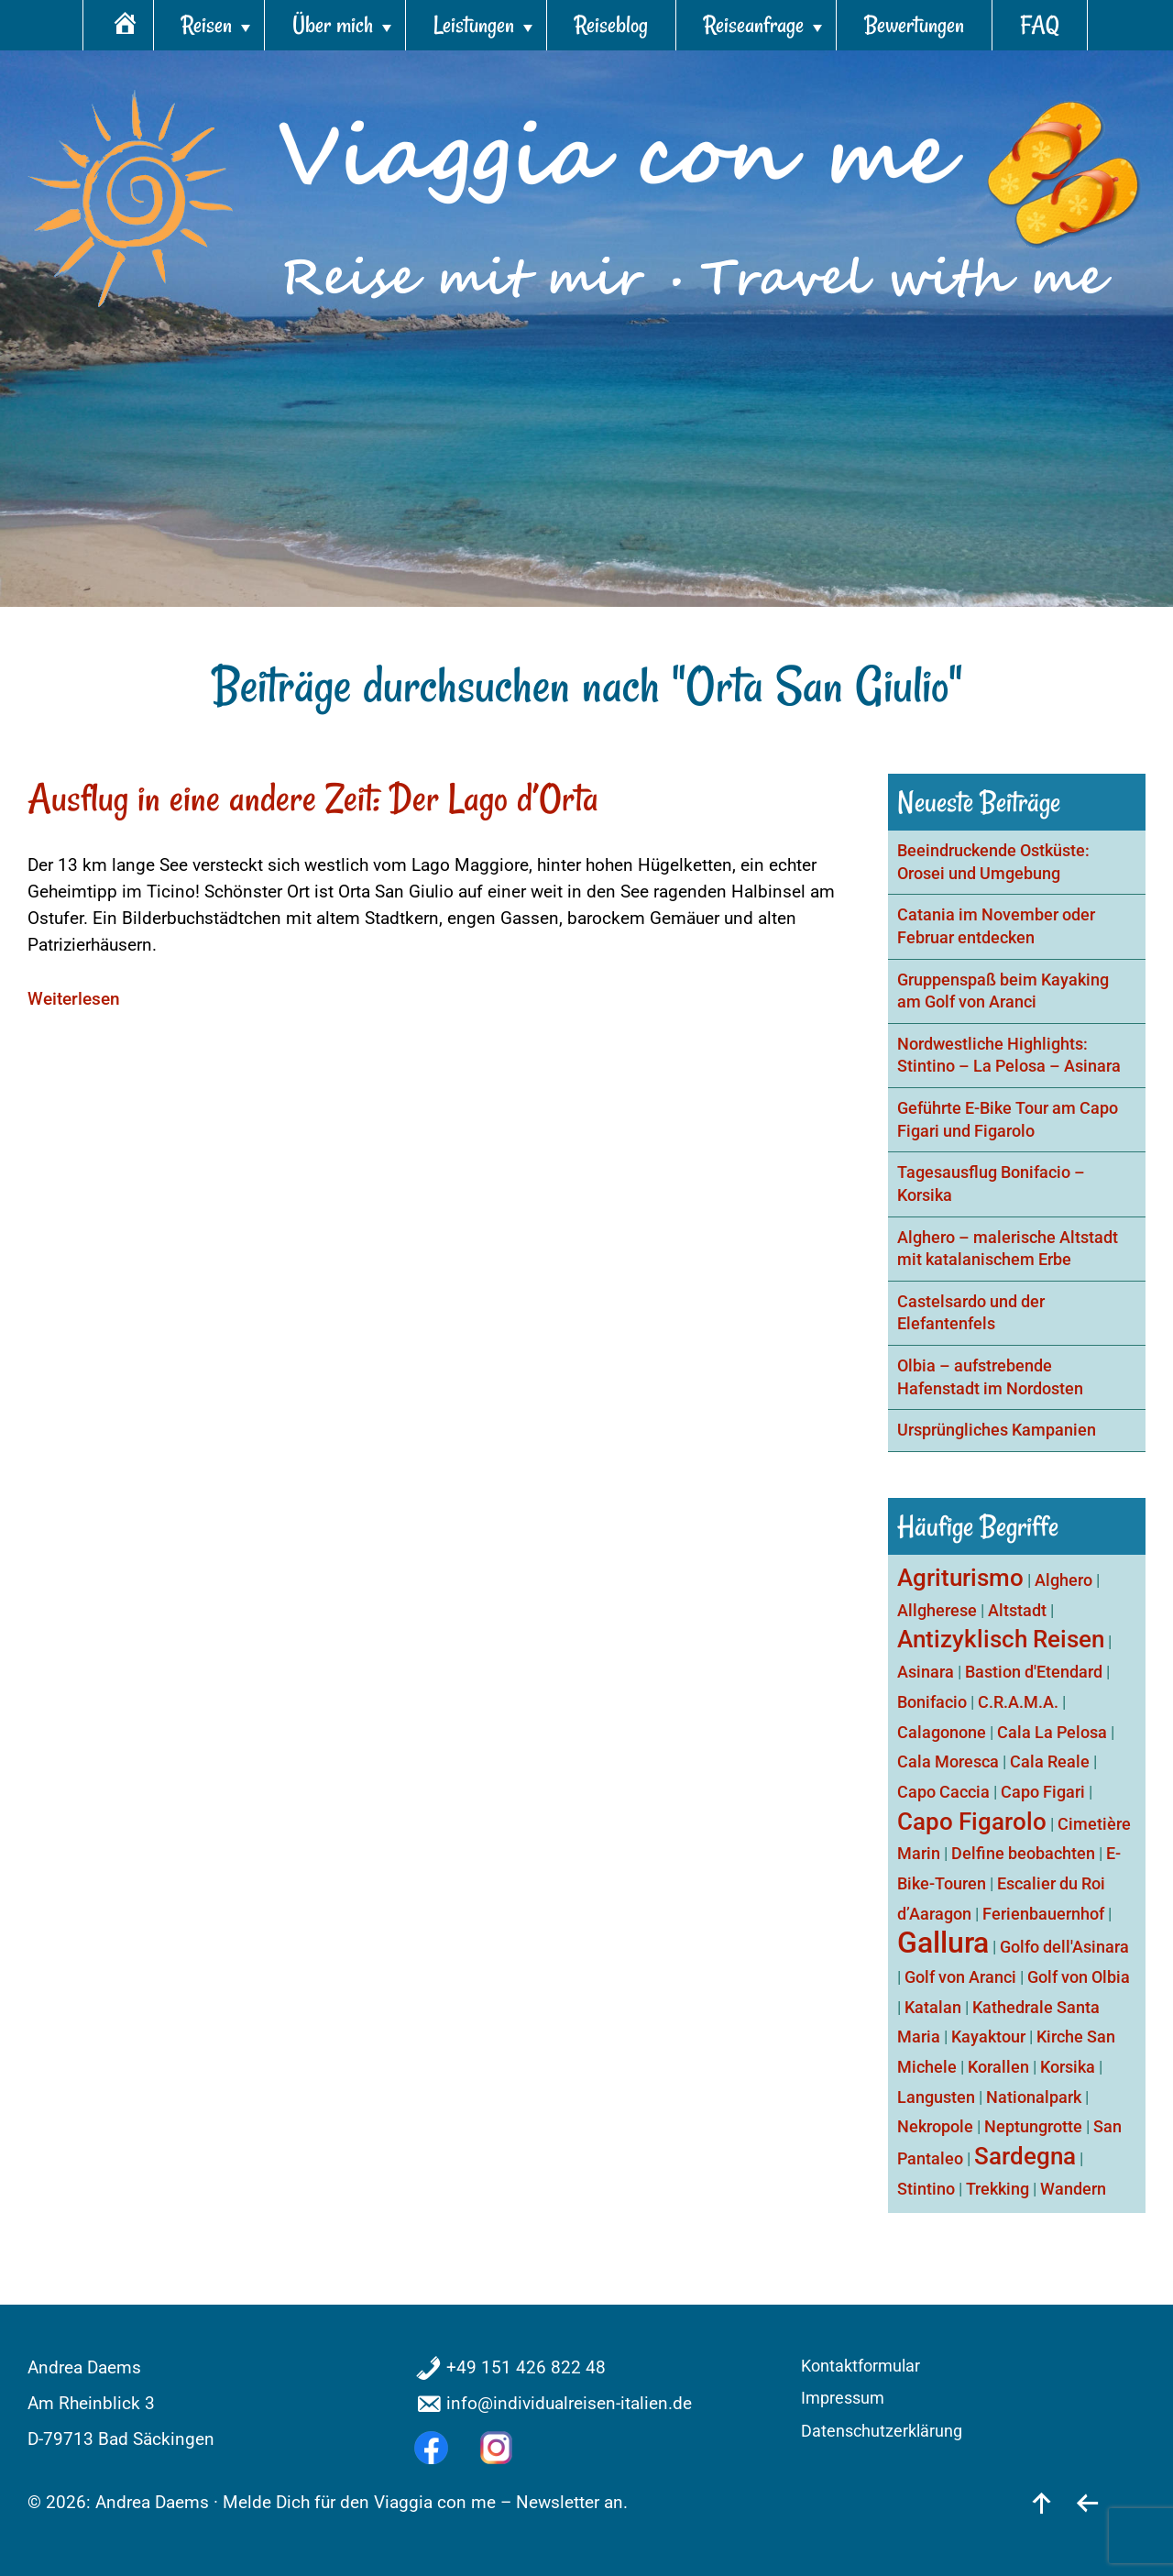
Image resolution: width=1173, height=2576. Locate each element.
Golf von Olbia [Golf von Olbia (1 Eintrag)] (1078, 1977)
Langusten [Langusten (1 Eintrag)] (936, 2097)
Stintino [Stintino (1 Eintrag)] (926, 2188)
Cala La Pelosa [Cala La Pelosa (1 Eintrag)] (1052, 1732)
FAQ (1039, 24)
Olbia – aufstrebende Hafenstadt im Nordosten (990, 1377)
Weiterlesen (73, 998)
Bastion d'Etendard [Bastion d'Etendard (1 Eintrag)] (1033, 1671)
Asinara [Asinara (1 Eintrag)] (925, 1671)
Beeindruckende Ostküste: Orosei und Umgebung (993, 862)
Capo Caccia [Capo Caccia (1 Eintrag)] (943, 1791)
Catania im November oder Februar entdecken (996, 926)
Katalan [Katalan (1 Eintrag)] (932, 2007)
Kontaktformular (860, 2366)
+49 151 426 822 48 (526, 2367)
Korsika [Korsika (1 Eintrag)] (1067, 2066)
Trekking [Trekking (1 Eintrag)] (997, 2188)
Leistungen (473, 24)
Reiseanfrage (754, 24)
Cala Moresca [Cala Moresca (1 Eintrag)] (948, 1761)
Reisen (206, 24)
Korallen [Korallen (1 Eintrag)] (998, 2066)
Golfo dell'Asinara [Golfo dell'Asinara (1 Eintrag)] (1064, 1946)
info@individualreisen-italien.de (569, 2403)
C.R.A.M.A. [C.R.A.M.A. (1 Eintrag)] (1018, 1702)
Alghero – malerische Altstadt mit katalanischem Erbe (1007, 1249)
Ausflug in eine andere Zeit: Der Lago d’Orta (312, 798)
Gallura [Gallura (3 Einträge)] (943, 1942)
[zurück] (1087, 2502)
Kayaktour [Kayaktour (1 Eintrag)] (988, 2036)
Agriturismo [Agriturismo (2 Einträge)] (960, 1577)
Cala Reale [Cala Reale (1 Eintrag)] (1050, 1761)
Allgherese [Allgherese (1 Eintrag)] (937, 1610)
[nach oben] (1041, 2502)
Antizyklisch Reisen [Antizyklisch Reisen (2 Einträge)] (1000, 1639)
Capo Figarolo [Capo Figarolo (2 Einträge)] (972, 1821)
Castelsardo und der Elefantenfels (971, 1313)
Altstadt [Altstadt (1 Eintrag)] (1017, 1610)
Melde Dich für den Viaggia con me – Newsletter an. (425, 2502)
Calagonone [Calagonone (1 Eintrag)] (941, 1732)
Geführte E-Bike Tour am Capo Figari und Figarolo (1007, 1119)
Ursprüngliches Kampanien (996, 1430)
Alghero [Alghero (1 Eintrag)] (1063, 1580)
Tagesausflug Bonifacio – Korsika (991, 1184)
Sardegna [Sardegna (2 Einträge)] (1025, 2156)
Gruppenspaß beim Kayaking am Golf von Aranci (1003, 991)
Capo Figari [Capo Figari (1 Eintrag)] (1043, 1791)
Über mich (332, 24)
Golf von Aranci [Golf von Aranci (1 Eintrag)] (960, 1977)
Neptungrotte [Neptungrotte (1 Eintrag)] (1033, 2126)
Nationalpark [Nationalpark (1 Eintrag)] (1033, 2097)
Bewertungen (914, 24)
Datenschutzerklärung (881, 2431)
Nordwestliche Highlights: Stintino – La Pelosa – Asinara (1009, 1055)
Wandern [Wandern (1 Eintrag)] (1073, 2188)
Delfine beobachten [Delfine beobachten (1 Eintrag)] (1023, 1853)
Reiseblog (611, 24)
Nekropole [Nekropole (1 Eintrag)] (935, 2126)
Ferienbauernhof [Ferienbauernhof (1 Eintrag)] (1043, 1913)
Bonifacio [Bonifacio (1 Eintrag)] (932, 1702)
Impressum (842, 2398)
